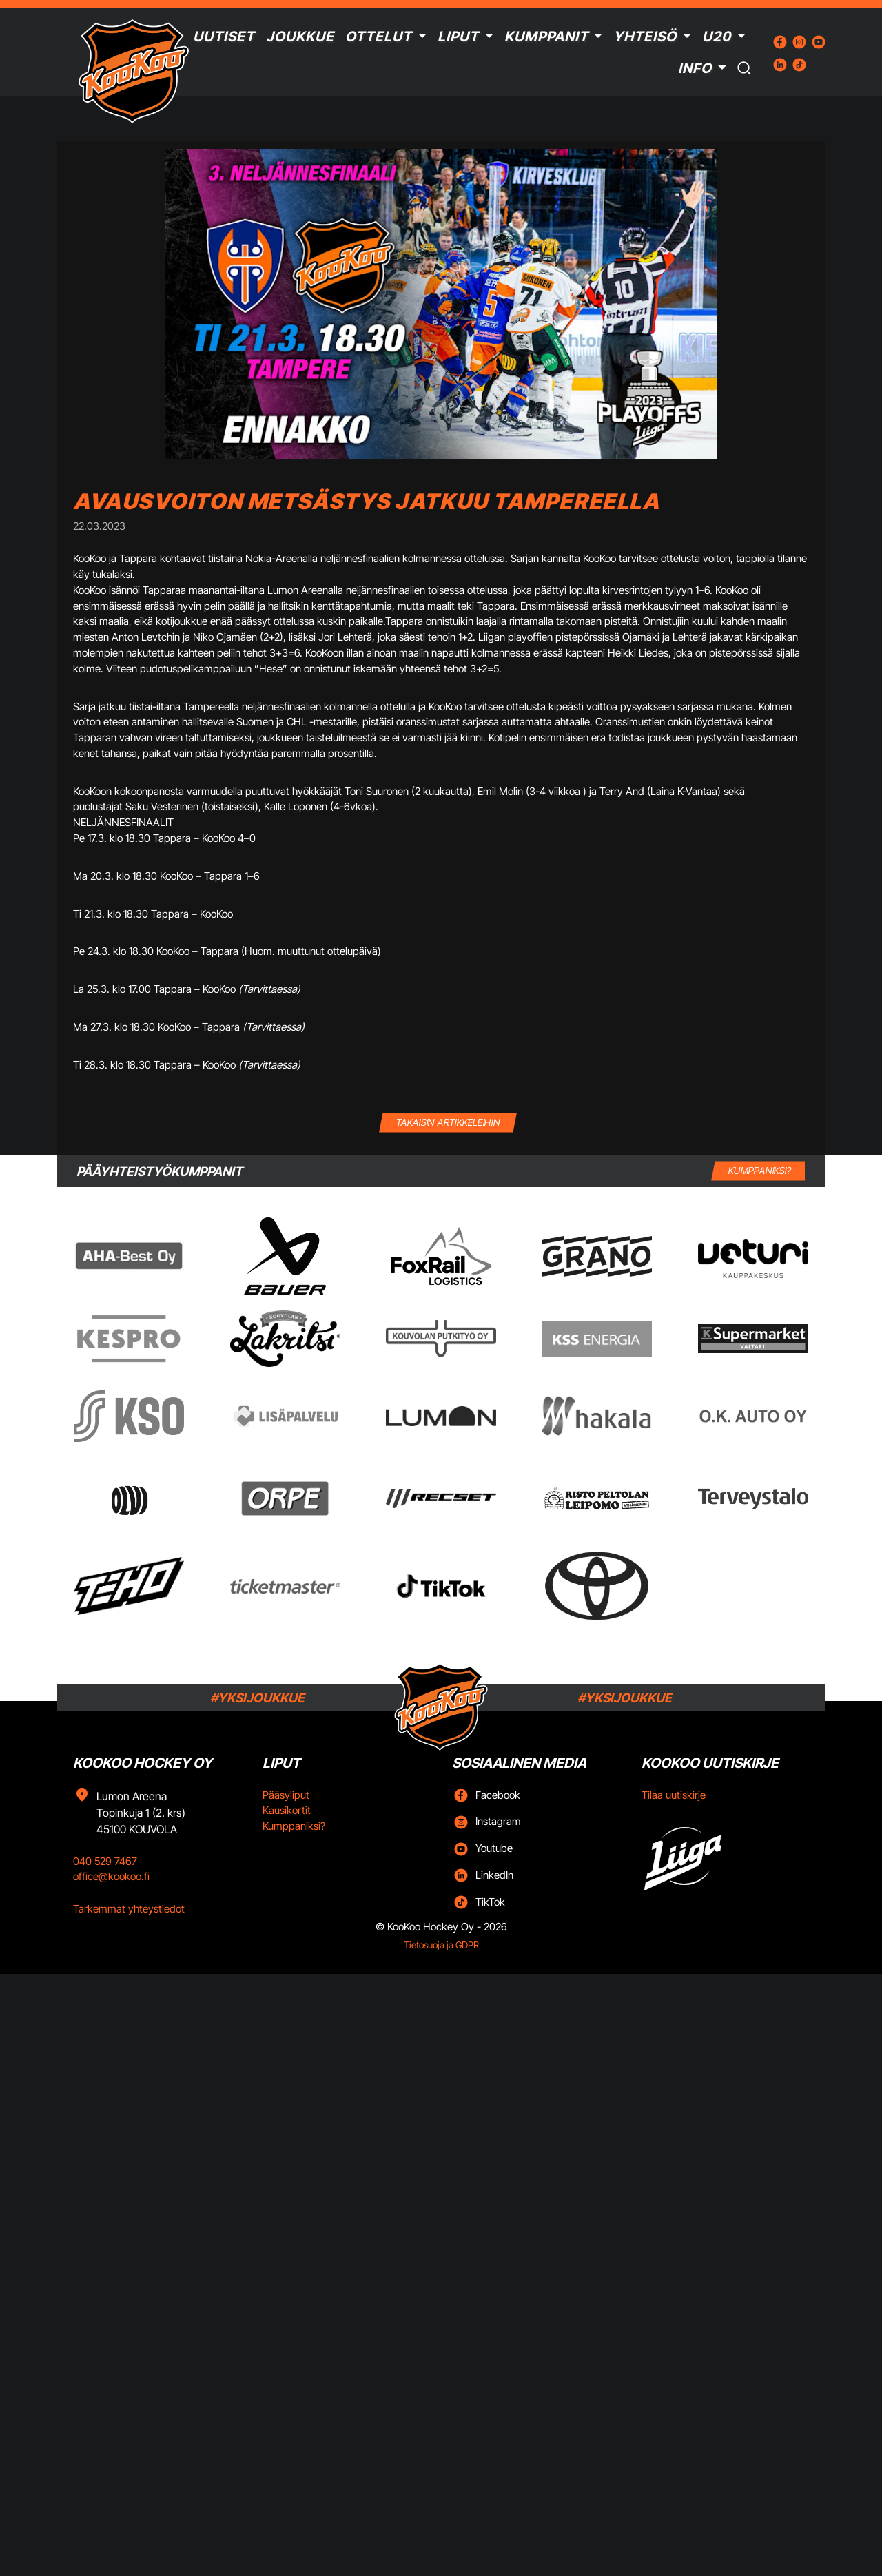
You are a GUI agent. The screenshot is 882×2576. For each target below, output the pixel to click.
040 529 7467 (105, 1861)
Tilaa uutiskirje (674, 1795)
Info (695, 68)
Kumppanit (546, 36)
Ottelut (378, 36)
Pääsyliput (286, 1795)
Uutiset (224, 36)
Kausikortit (287, 1810)
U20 (716, 36)
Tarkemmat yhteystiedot (129, 1908)
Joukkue (300, 36)
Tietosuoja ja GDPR (441, 1944)
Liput (458, 36)
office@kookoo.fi (111, 1876)
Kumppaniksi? (294, 1826)
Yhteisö (645, 36)
